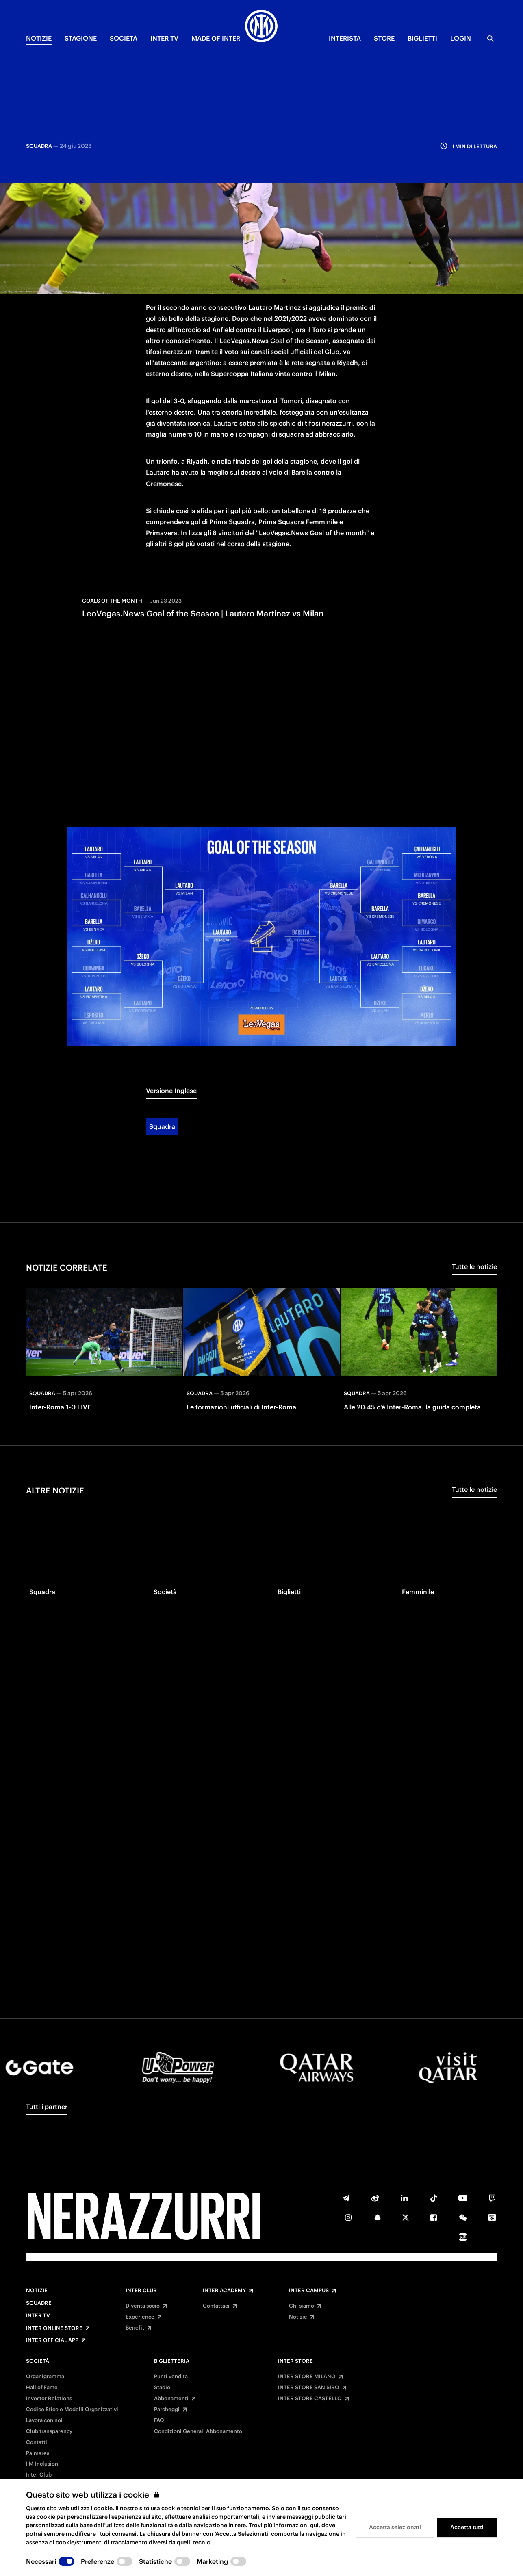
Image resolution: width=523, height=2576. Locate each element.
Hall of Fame (42, 2387)
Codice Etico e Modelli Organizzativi (72, 2409)
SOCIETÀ (123, 38)
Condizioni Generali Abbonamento (198, 2431)
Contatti (36, 2442)
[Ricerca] (490, 38)
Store (384, 38)
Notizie (37, 2290)
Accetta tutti (467, 2527)
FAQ (159, 2420)
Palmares (37, 2453)
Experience (140, 2317)
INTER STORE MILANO (307, 2376)
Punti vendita (171, 2376)
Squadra (162, 1058)
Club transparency (49, 2431)
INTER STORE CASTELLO (310, 2398)
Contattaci (216, 2306)
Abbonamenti (171, 2398)
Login (460, 38)
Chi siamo (301, 2306)
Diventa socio (143, 2306)
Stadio (162, 2387)
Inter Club (141, 2290)
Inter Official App (52, 2340)
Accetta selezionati (395, 2527)
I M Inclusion (42, 2464)
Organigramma (45, 2376)
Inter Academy (224, 2290)
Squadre (39, 2303)
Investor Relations (49, 2398)
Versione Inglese (171, 1022)
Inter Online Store (54, 2328)
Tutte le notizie (474, 1198)
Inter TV (38, 2315)
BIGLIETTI (422, 38)
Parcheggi (167, 2409)
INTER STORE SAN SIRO (308, 2387)
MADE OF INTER (215, 38)
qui (314, 2525)
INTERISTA (345, 38)
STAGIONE (81, 38)
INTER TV (164, 38)
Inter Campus (309, 2290)
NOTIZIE (39, 38)
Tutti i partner (46, 2107)
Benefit (135, 2328)
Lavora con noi (44, 2420)
